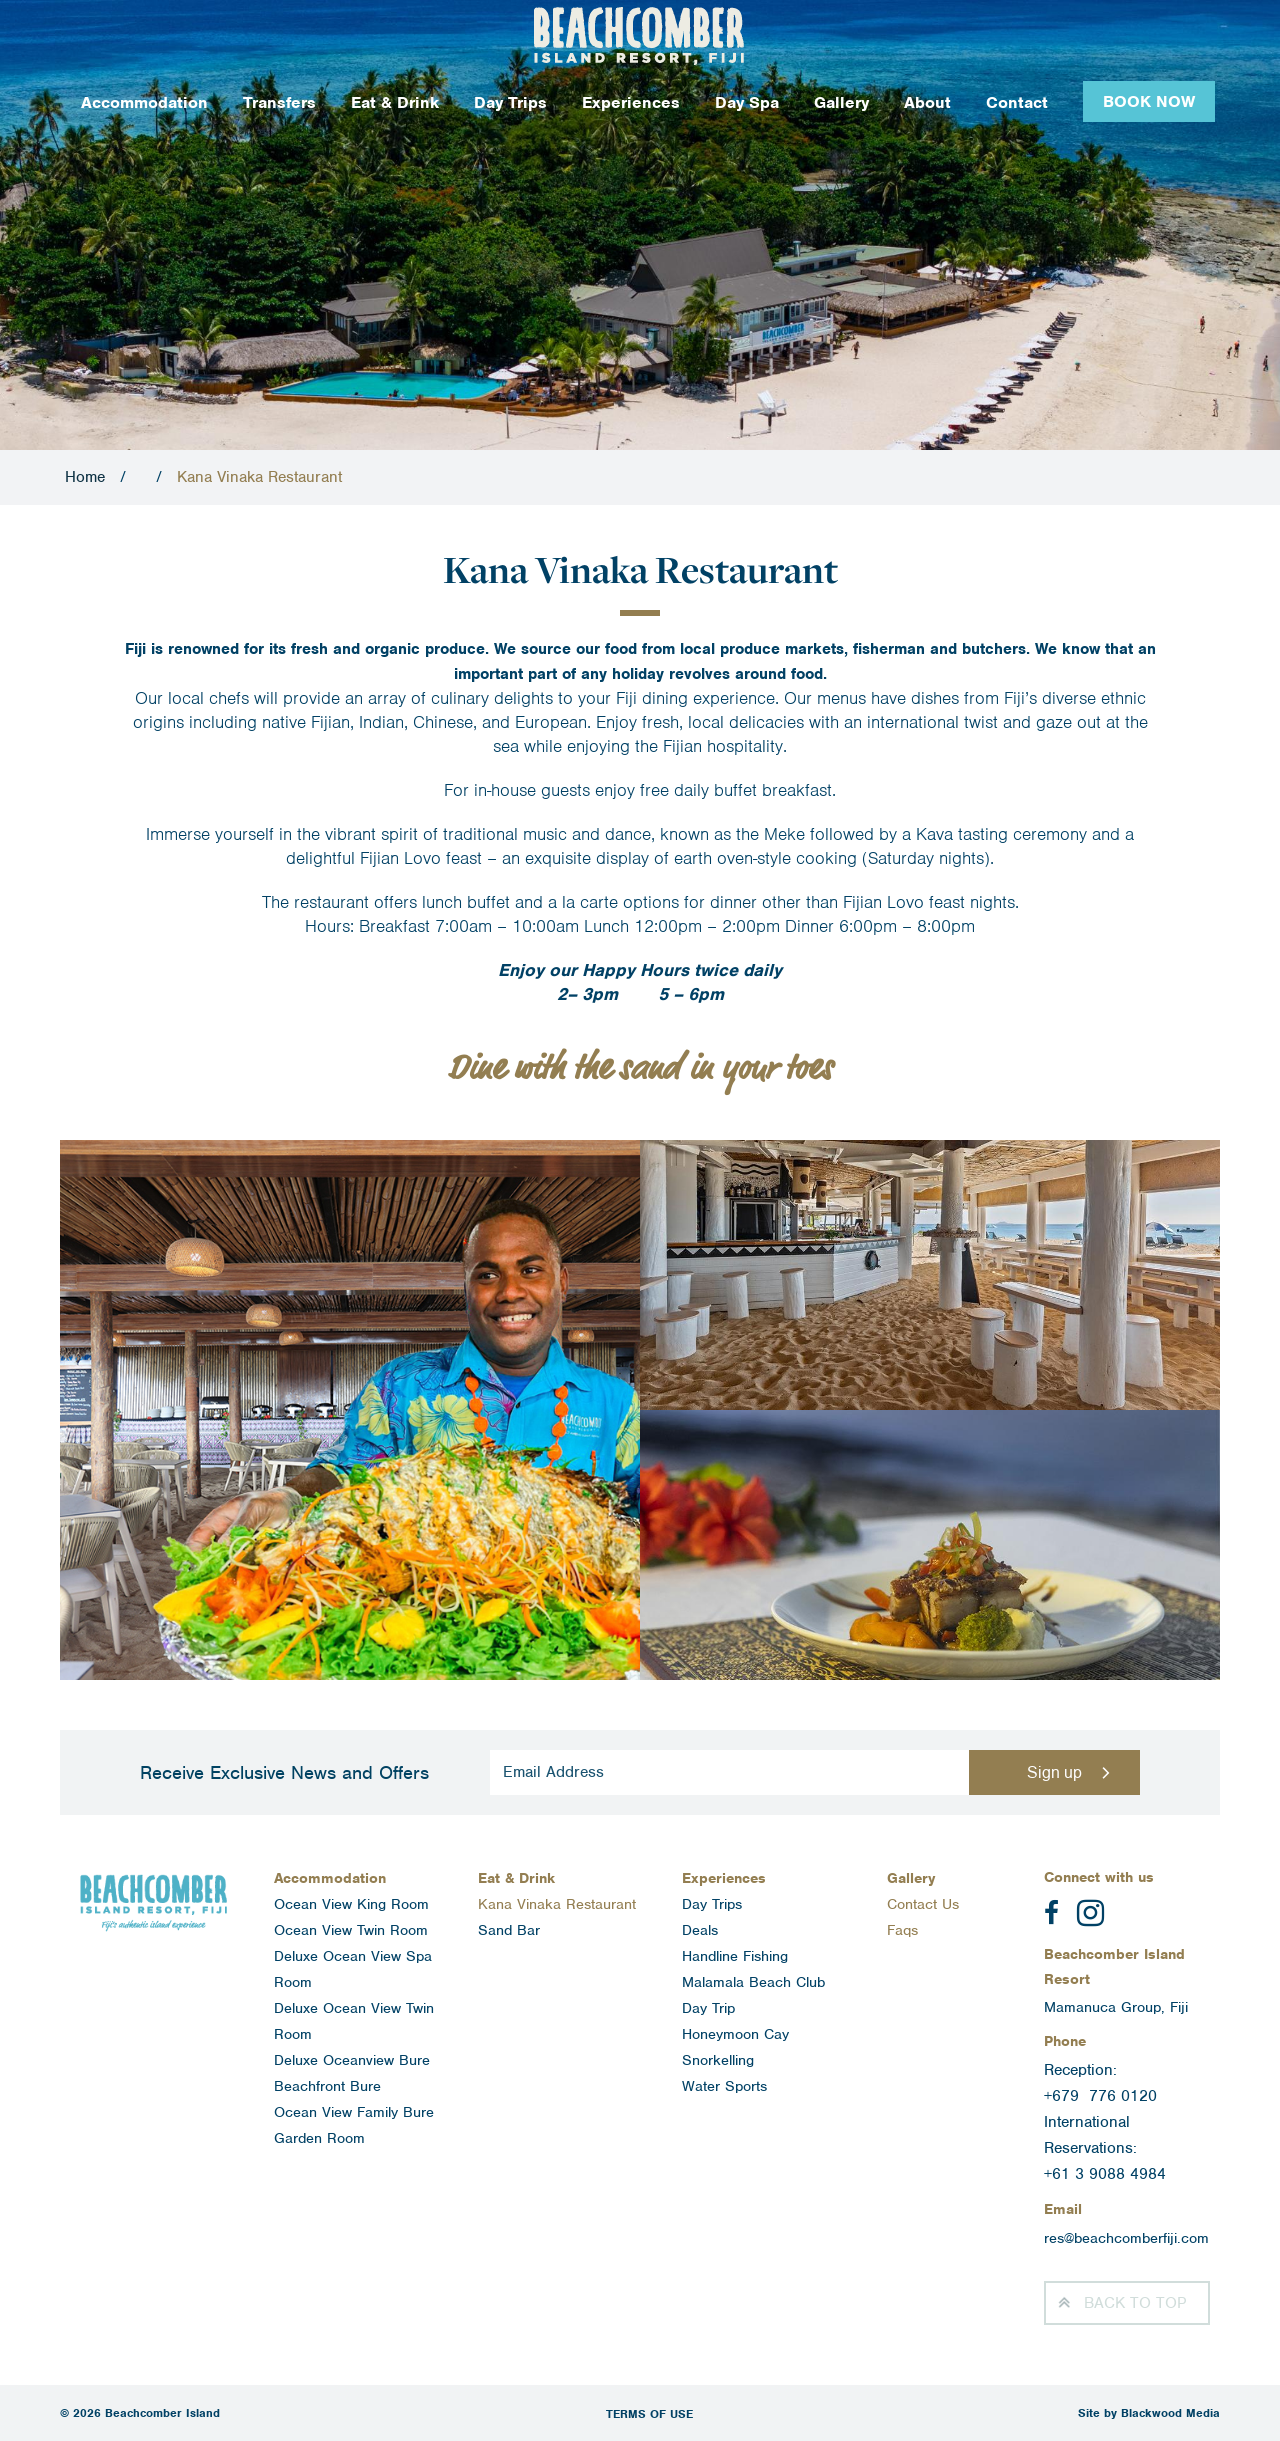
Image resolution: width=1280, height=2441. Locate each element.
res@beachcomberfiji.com (1126, 2238)
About (927, 102)
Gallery (841, 102)
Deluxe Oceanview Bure (352, 2060)
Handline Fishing (735, 1956)
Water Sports (724, 2086)
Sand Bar (509, 1930)
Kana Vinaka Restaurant (557, 1904)
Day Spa (747, 102)
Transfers (279, 102)
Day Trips (510, 102)
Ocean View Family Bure (354, 2112)
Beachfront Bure (327, 2086)
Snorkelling (718, 2060)
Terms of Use (649, 2414)
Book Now (1149, 101)
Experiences (631, 102)
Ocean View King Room (351, 1904)
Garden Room (319, 2138)
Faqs (902, 1930)
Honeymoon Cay (735, 2034)
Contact (1017, 102)
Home (85, 477)
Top (1135, 2303)
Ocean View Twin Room (351, 1930)
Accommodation (144, 102)
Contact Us (923, 1904)
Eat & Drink (395, 102)
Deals (700, 1930)
